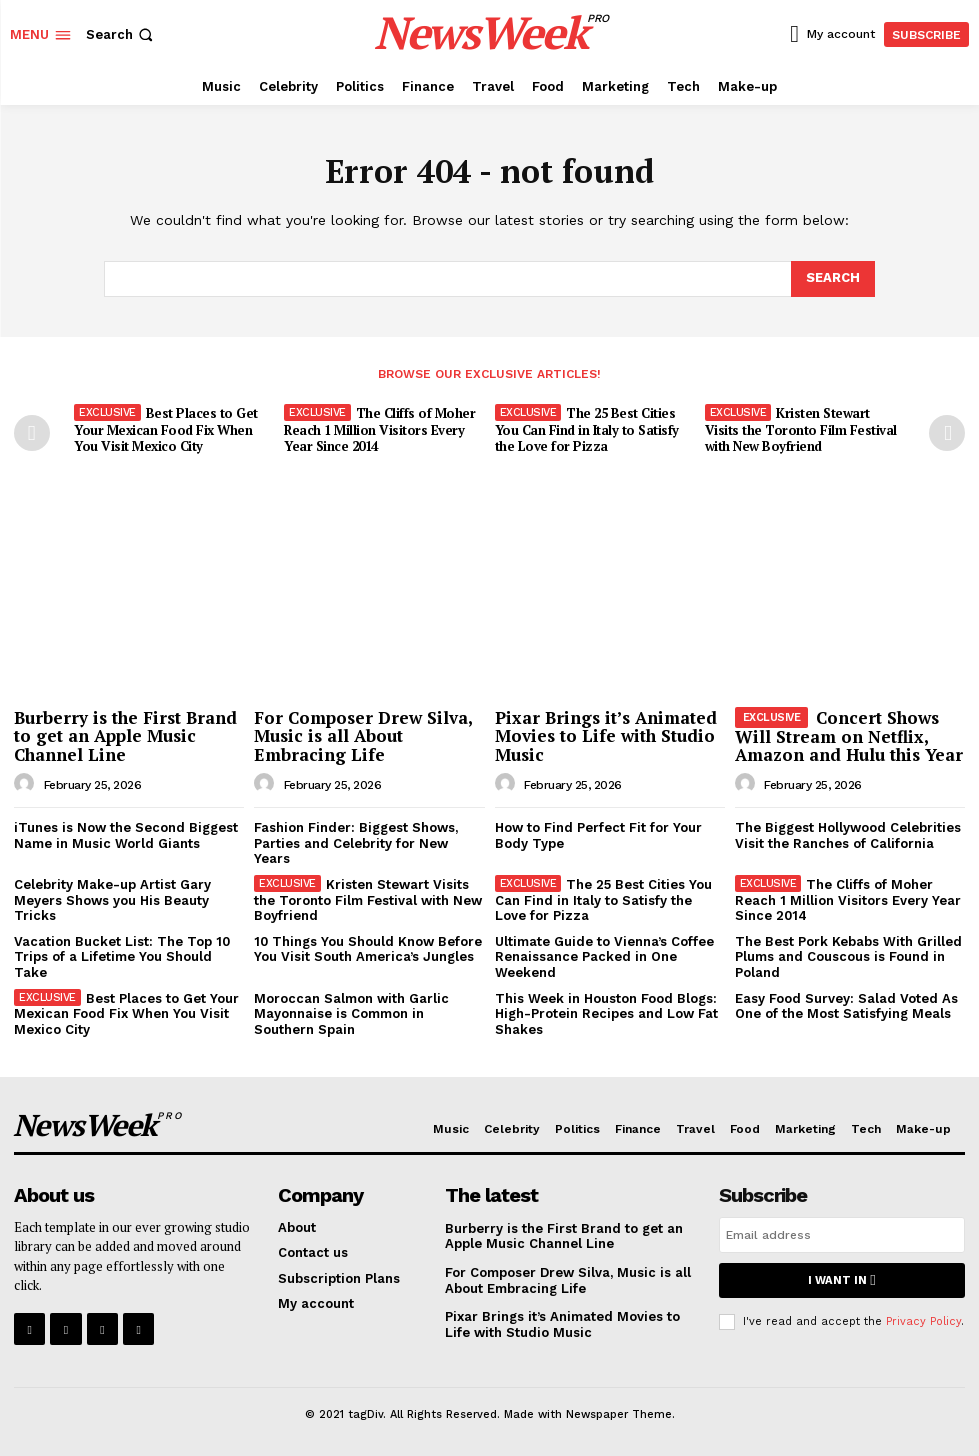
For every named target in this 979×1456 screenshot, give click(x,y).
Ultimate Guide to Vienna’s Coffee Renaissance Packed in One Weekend (604, 957)
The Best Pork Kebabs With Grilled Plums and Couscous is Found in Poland (848, 957)
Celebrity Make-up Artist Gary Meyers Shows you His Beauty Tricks (112, 900)
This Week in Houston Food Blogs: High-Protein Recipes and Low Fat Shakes (606, 1013)
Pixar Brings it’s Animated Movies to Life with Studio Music (606, 735)
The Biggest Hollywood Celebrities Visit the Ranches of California (848, 835)
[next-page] (947, 433)
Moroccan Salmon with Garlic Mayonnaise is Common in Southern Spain (351, 1013)
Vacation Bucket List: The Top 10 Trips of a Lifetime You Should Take (122, 957)
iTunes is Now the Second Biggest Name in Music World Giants (126, 835)
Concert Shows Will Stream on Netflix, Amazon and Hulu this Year (849, 735)
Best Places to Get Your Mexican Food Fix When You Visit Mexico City (166, 430)
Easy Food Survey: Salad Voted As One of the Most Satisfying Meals (846, 1005)
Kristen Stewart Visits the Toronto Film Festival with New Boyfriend (801, 430)
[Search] (833, 279)
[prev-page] (32, 433)
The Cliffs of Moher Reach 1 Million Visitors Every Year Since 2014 (379, 430)
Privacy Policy (923, 1320)
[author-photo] (27, 783)
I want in (842, 1280)
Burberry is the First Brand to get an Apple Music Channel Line (125, 735)
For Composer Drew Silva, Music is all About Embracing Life (363, 735)
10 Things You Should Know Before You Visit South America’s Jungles (368, 949)
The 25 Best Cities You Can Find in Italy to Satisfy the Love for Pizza (587, 430)
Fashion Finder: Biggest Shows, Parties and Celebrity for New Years (356, 843)
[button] (121, 34)
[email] (842, 1235)
